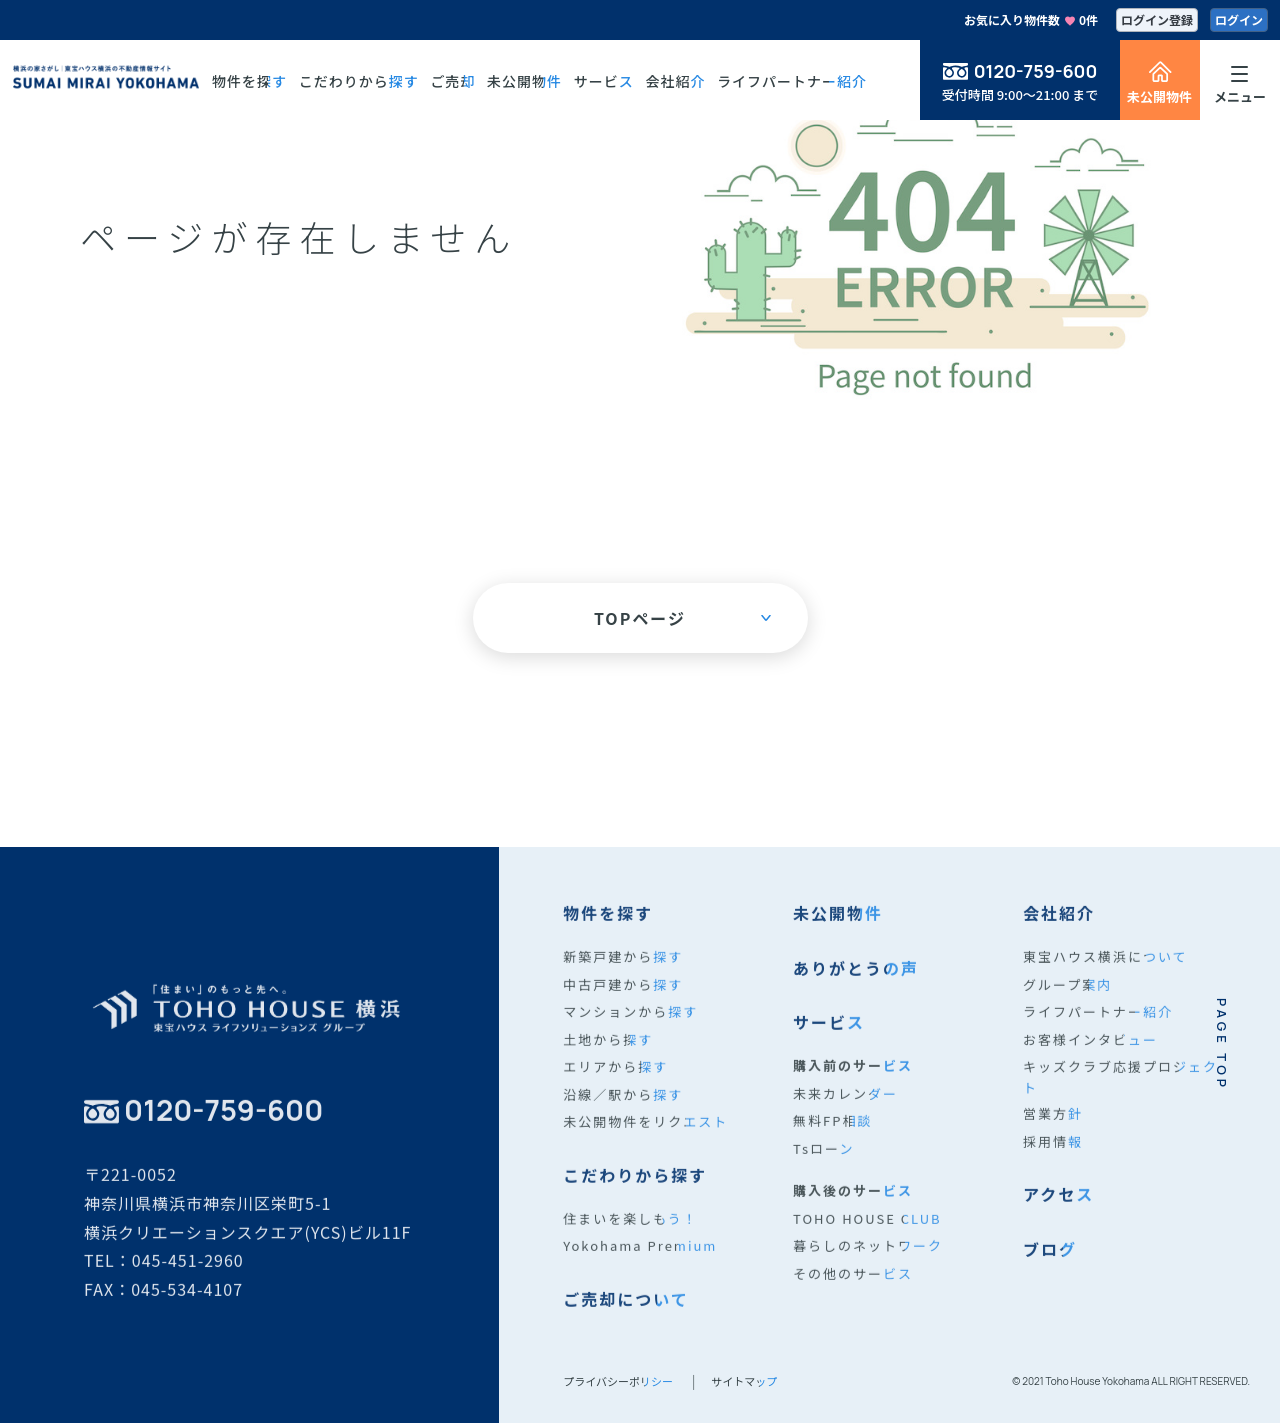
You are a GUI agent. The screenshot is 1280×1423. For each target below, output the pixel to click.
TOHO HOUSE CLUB (867, 1236)
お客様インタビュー (1090, 1057)
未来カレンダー (845, 1111)
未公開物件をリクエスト (645, 1140)
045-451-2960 (188, 1279)
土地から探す (608, 1057)
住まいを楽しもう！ (630, 1236)
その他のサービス (853, 1291)
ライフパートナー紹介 (1098, 1030)
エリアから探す (615, 1085)
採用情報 (1053, 1159)
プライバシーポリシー (618, 1381)
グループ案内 (1067, 1002)
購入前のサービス (853, 1084)
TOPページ (682, 618)
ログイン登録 (1157, 19)
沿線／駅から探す (623, 1112)
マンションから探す (630, 1030)
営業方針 (1053, 1132)
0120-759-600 (1036, 71)
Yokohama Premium (640, 1264)
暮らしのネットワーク (868, 1264)
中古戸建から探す (623, 1002)
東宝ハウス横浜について (1105, 975)
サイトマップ (744, 1381)
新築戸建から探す (623, 975)
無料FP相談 (832, 1139)
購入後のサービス (853, 1209)
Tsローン (823, 1166)
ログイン (1239, 19)
